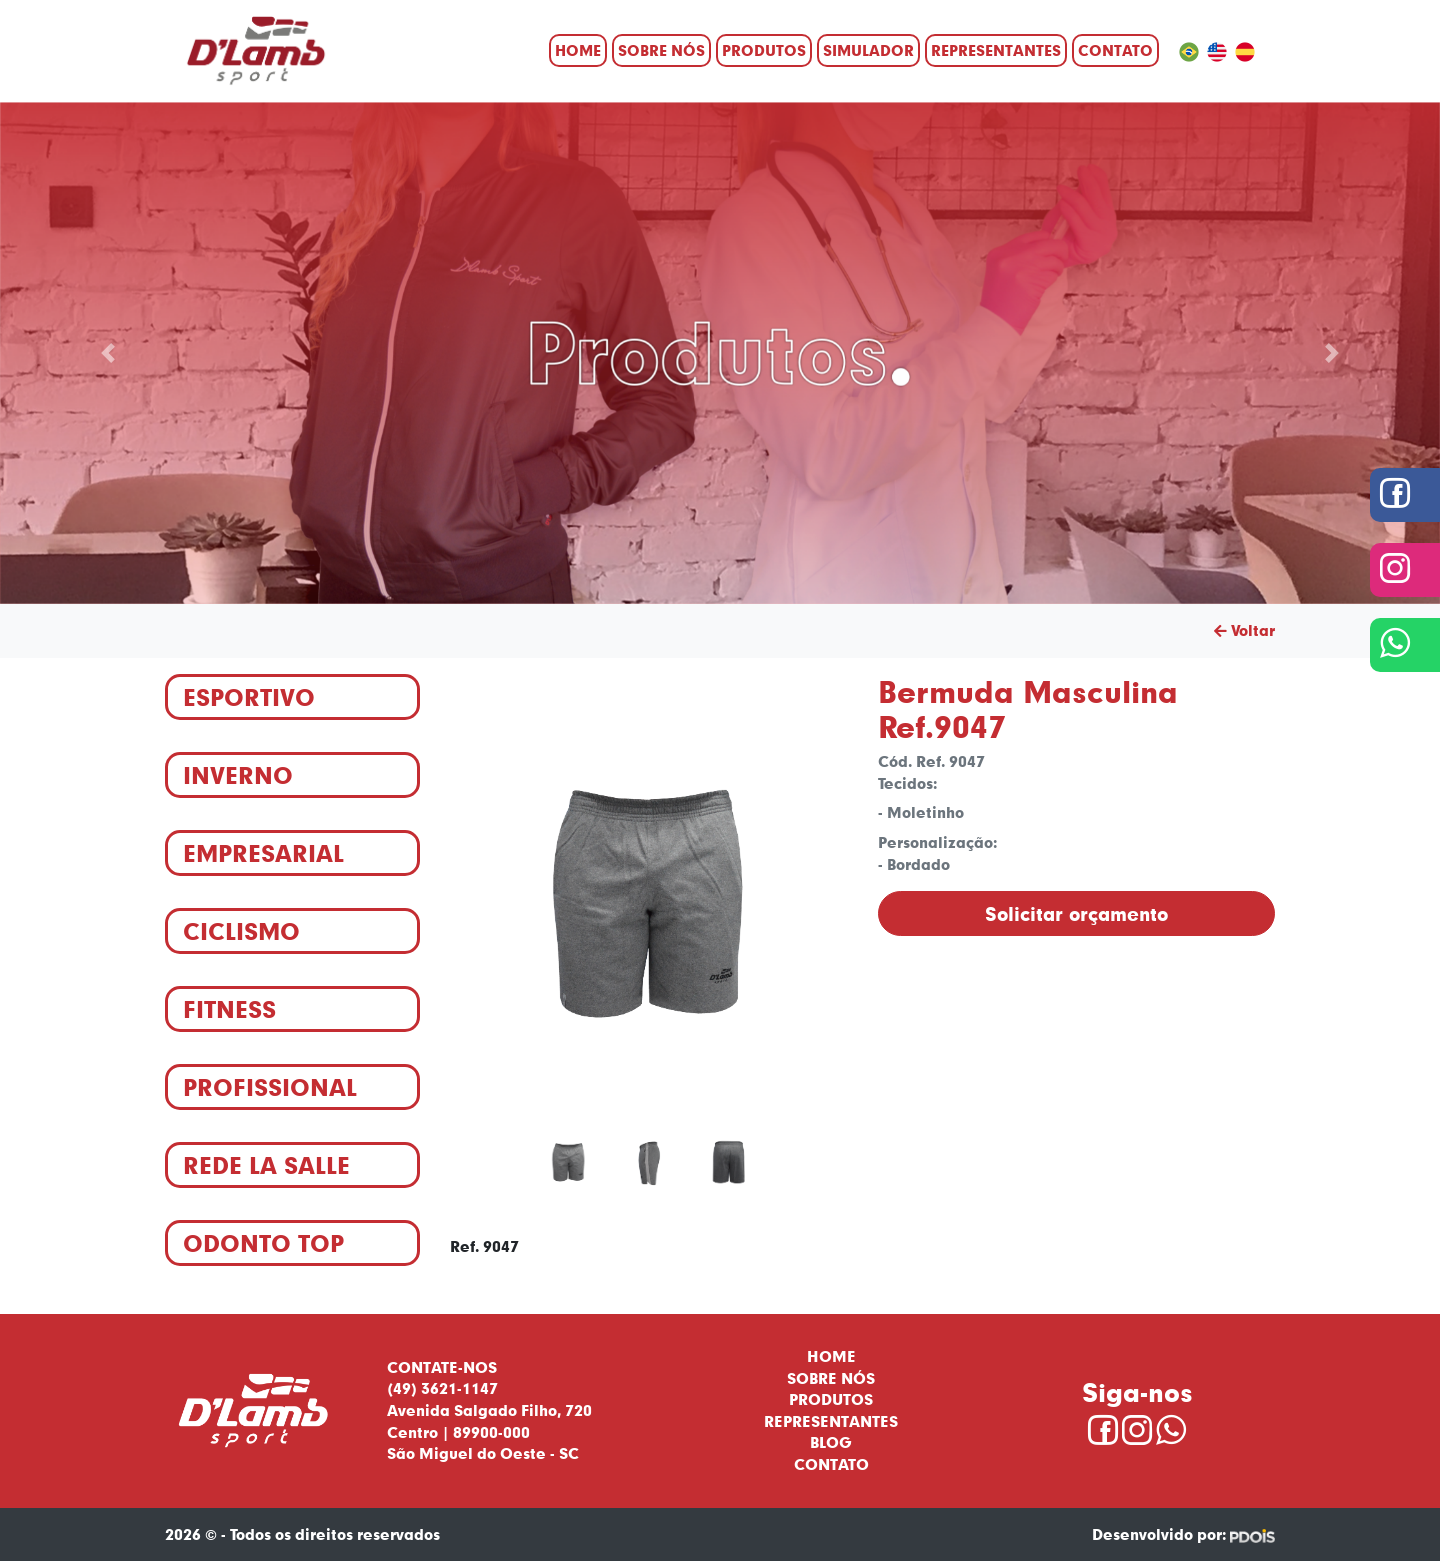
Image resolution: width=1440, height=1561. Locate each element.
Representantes (996, 50)
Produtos (764, 50)
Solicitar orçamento (1076, 913)
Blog (831, 1442)
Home (578, 50)
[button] (108, 353)
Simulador (868, 50)
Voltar (1244, 630)
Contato (1115, 50)
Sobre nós (661, 50)
